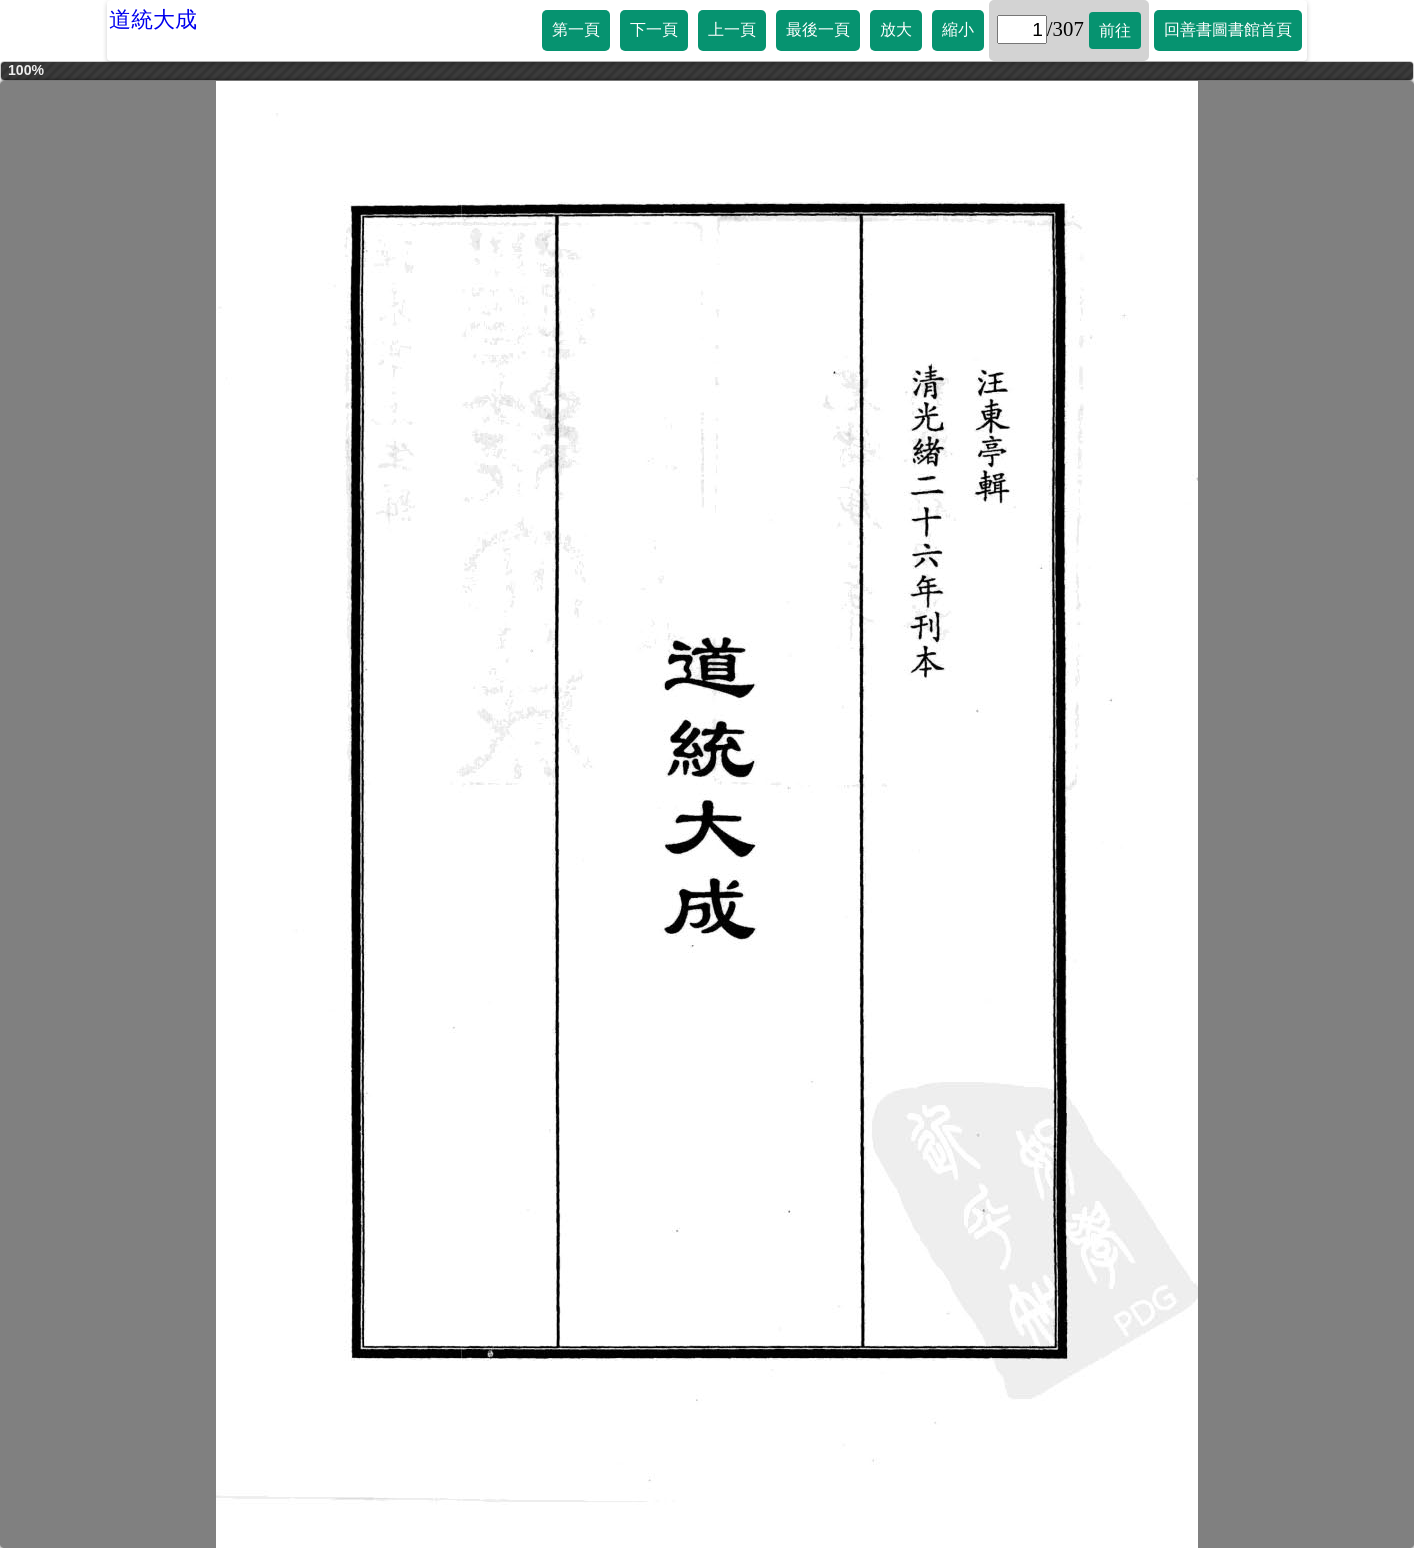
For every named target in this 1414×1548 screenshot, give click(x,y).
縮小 (958, 29)
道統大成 (153, 19)
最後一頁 (818, 29)
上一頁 (732, 29)
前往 (1115, 30)
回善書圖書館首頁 (1228, 29)
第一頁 (576, 29)
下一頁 (654, 29)
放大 (896, 29)
